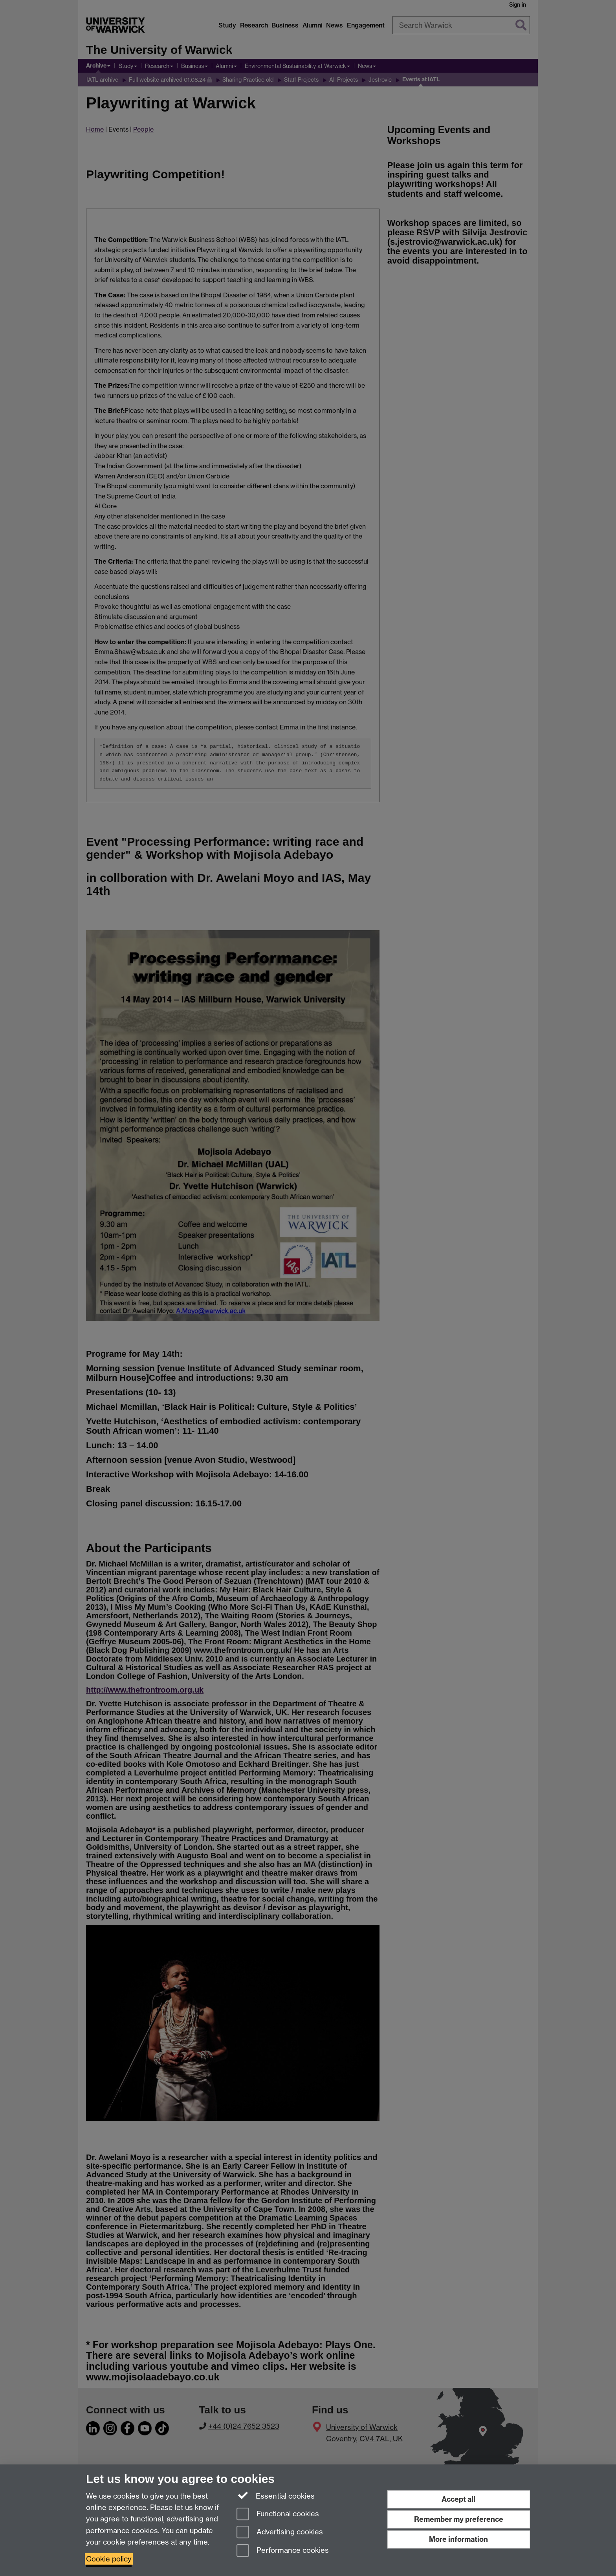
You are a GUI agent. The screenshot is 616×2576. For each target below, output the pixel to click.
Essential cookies (275, 2495)
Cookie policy (109, 2558)
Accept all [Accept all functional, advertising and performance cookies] (458, 2499)
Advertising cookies (279, 2532)
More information (458, 2539)
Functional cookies (277, 2514)
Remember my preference (458, 2519)
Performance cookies (282, 2551)
